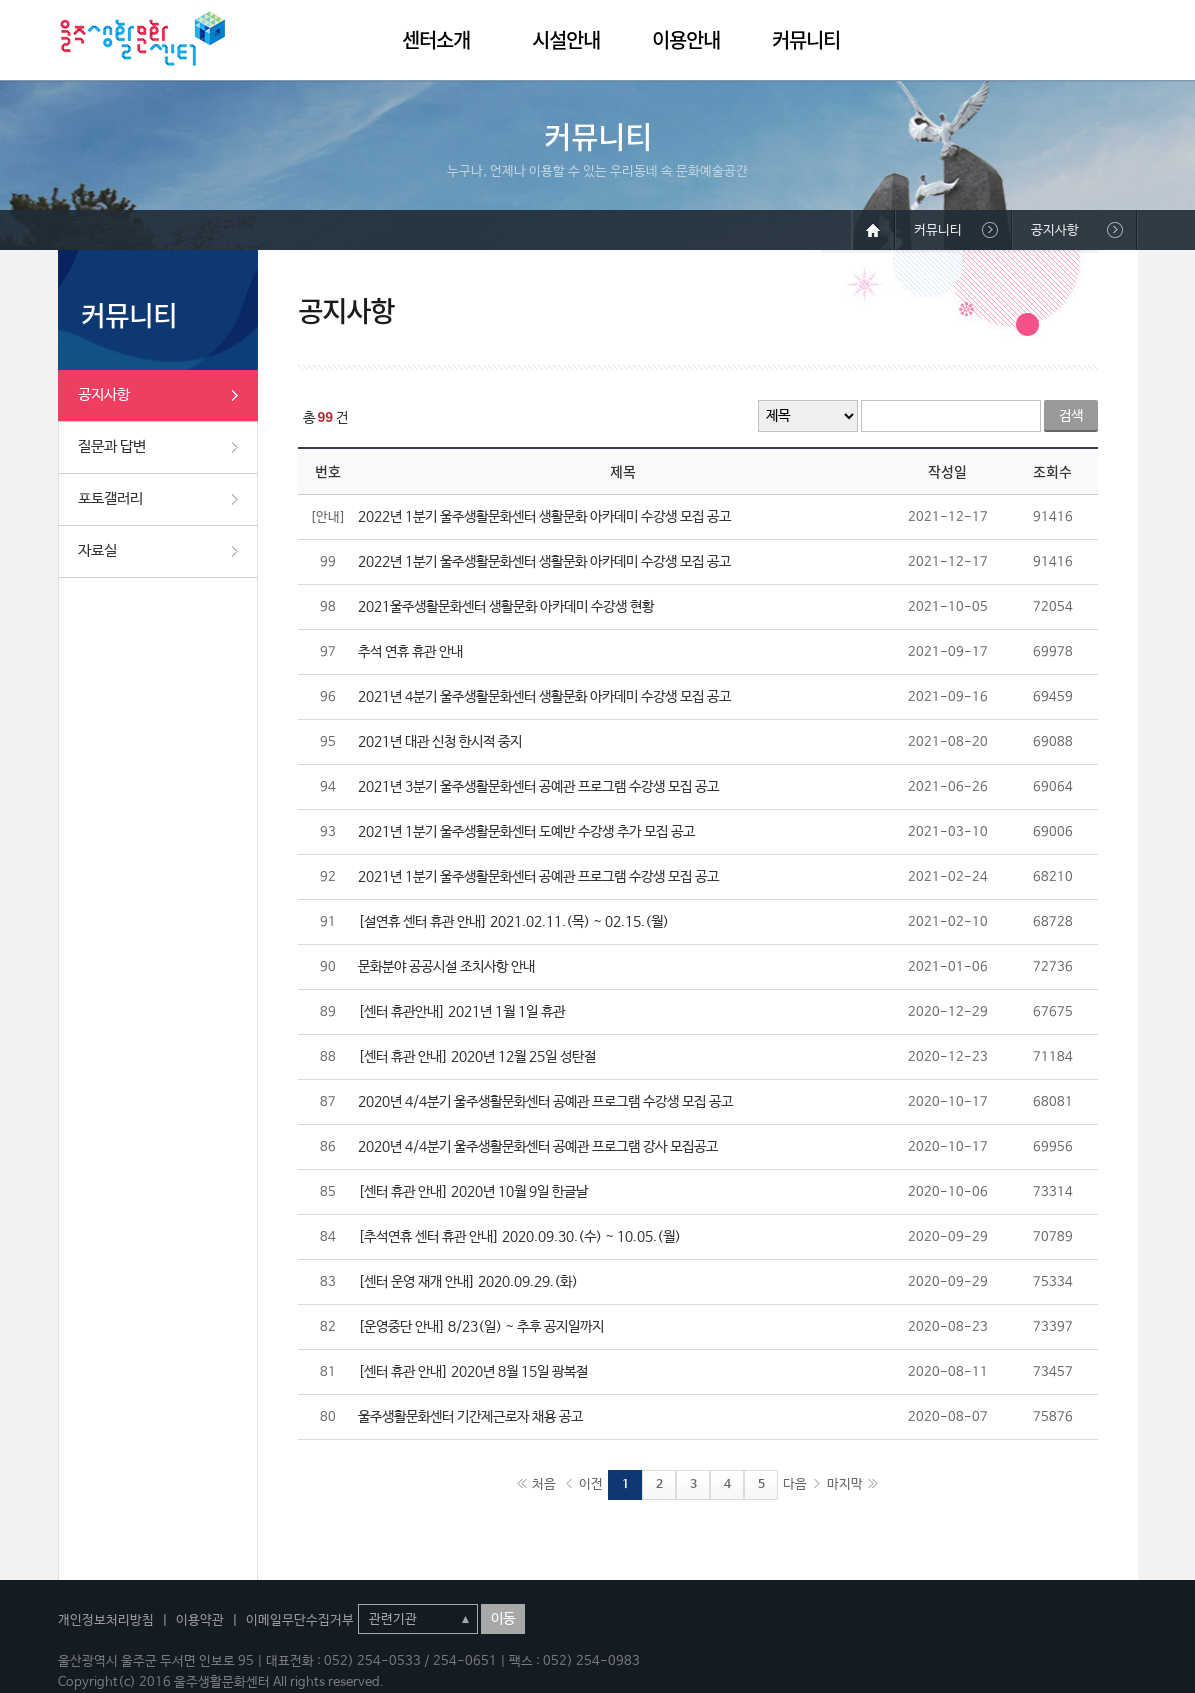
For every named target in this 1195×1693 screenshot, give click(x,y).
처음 (544, 1484)
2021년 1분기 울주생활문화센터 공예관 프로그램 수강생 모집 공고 (538, 877)
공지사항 (104, 394)
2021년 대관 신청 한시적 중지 (440, 742)
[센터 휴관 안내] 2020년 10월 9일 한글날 (473, 1192)
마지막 (845, 1484)
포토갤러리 (110, 498)
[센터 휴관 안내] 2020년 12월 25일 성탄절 (477, 1057)
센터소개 (436, 39)
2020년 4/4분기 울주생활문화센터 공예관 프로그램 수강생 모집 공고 (545, 1102)
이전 (591, 1484)
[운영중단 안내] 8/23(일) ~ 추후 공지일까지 (481, 1327)
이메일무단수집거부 (300, 1620)
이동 (503, 1619)
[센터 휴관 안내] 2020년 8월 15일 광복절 (473, 1372)
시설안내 (566, 39)
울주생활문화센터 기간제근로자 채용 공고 (470, 1417)
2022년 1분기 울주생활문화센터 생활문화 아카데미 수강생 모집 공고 (544, 517)
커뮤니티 (806, 39)
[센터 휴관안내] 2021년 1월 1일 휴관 (461, 1012)
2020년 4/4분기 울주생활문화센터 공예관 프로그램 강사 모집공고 (538, 1147)
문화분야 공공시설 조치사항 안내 (446, 967)
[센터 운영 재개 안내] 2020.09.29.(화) (468, 1282)
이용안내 (686, 39)
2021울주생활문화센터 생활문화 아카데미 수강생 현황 (506, 607)
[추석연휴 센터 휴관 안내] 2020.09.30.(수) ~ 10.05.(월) (519, 1237)
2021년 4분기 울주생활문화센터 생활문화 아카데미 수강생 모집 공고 (544, 697)
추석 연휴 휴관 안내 (410, 652)
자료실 (97, 550)
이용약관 (200, 1620)
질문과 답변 (112, 446)
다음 (795, 1484)
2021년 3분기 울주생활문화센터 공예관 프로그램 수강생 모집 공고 (538, 787)
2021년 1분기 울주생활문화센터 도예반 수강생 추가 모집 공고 (526, 832)
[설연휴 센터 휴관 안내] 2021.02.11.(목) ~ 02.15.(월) (513, 922)
